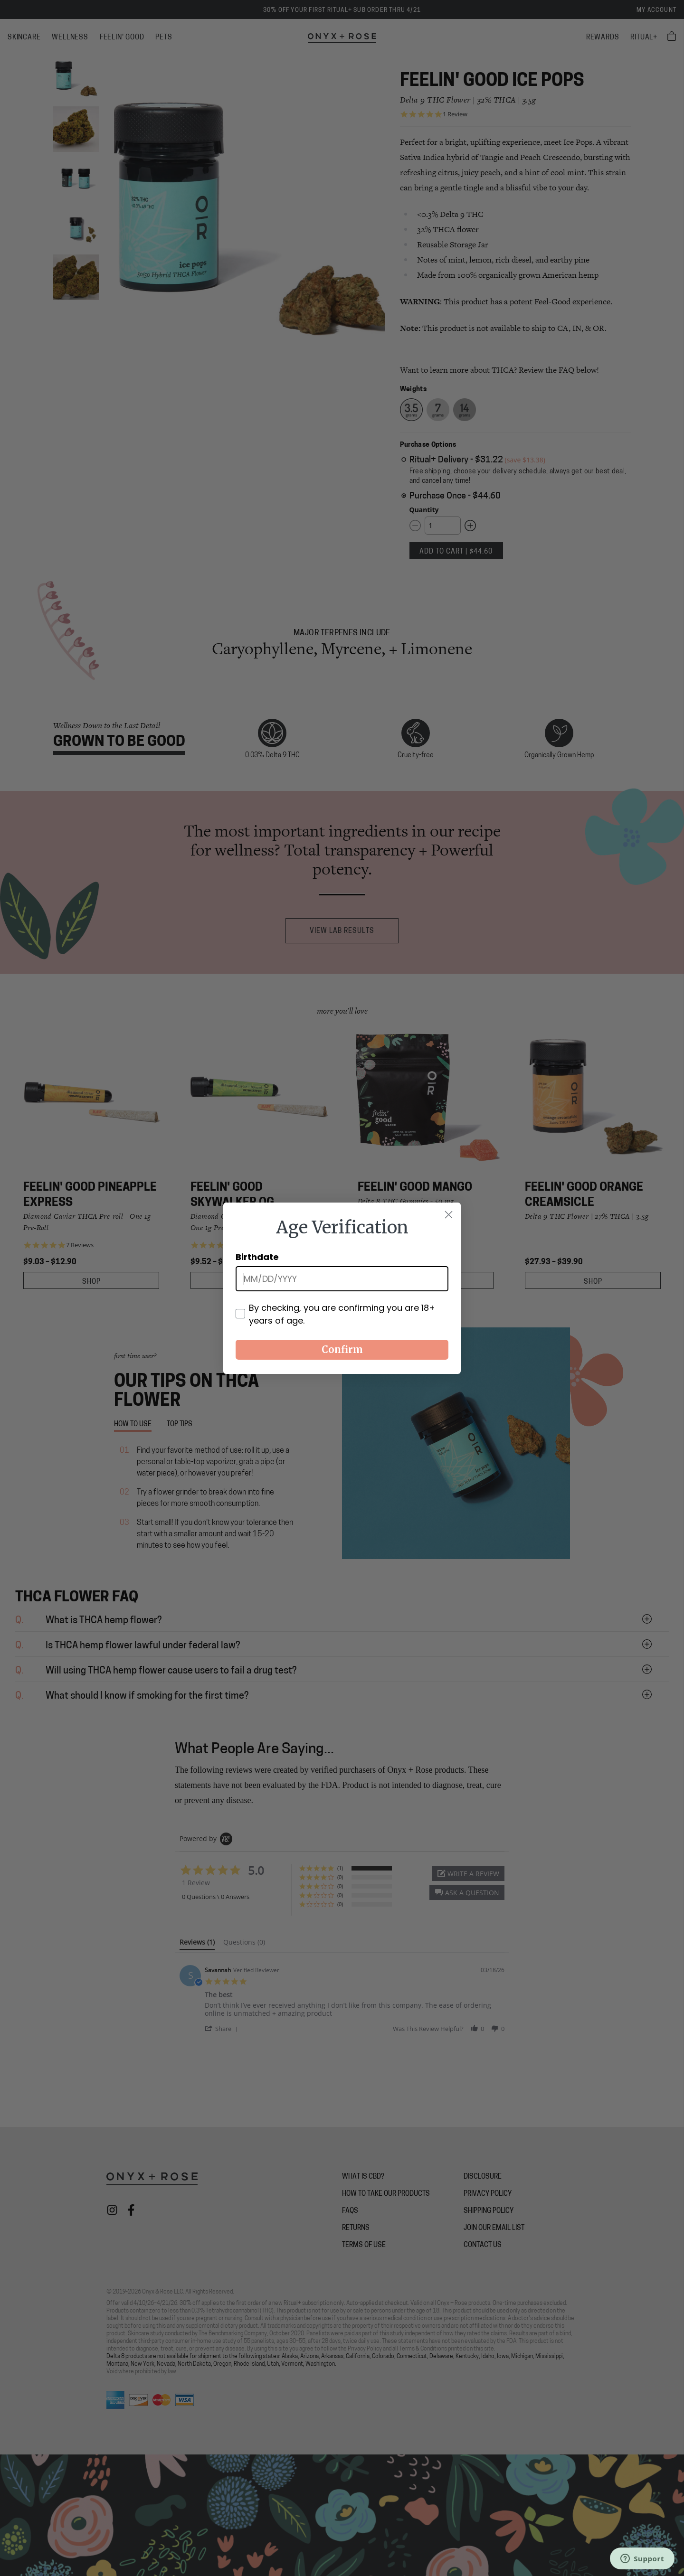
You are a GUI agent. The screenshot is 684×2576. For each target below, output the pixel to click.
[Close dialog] (448, 1214)
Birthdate (257, 1257)
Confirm (342, 1349)
